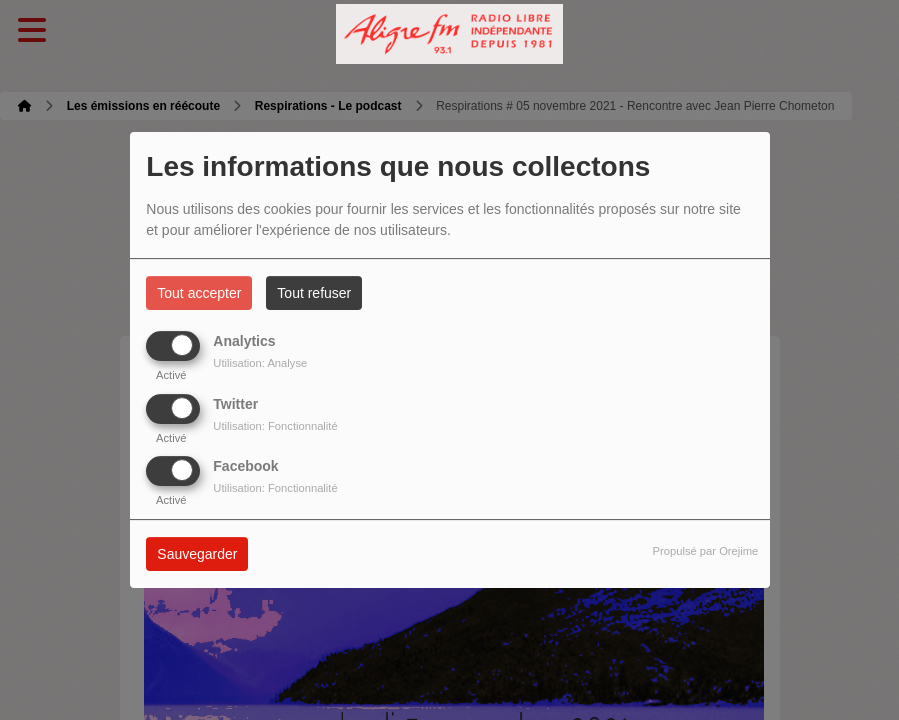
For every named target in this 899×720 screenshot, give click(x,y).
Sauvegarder (197, 554)
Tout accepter (199, 293)
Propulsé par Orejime (706, 551)
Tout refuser (314, 293)
